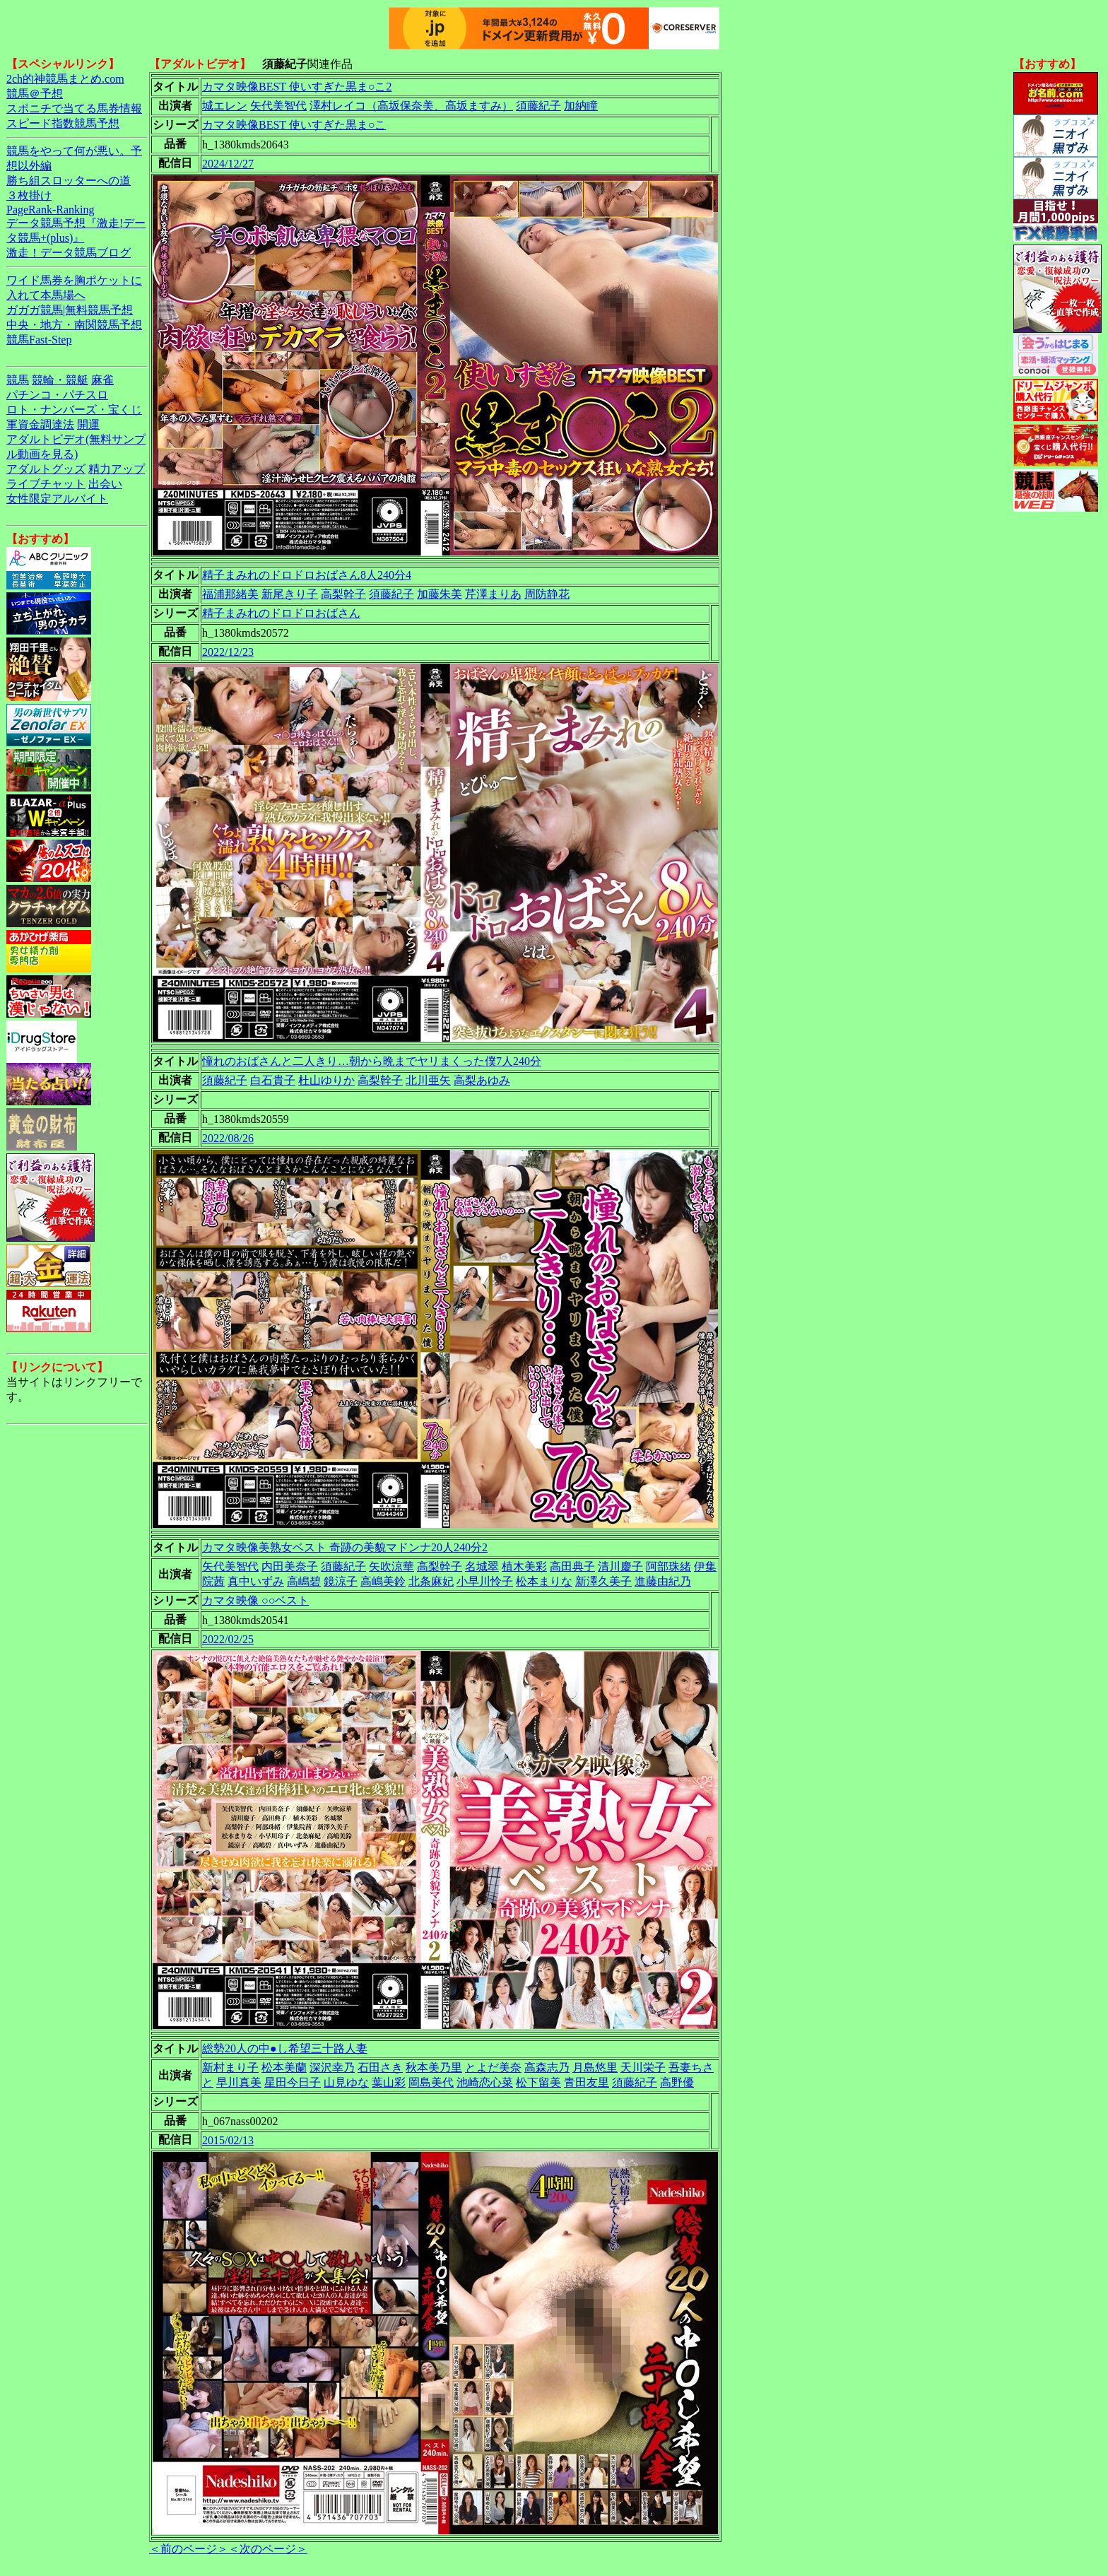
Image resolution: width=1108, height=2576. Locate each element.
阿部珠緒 (668, 1566)
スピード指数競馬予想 (62, 123)
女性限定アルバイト (57, 499)
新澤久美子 (603, 1581)
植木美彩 (524, 1566)
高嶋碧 (304, 1581)
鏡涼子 (341, 1581)
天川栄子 (643, 2068)
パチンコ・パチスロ (57, 395)
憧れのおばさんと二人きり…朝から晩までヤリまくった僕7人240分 (371, 1061)
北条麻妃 (431, 1581)
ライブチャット (46, 484)
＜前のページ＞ (188, 2549)
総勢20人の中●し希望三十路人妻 (284, 2048)
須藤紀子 (538, 106)
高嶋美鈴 (383, 1581)
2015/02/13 (228, 2140)
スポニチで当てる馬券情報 (74, 108)
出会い (105, 484)
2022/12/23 (228, 652)
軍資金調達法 (40, 424)
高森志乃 (547, 2068)
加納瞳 (581, 106)
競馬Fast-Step (38, 340)
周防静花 (547, 594)
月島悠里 (595, 2068)
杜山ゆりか (326, 1080)
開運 (88, 424)
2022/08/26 (228, 1138)
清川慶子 (620, 1566)
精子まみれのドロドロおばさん (281, 613)
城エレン (224, 106)
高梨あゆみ (482, 1080)
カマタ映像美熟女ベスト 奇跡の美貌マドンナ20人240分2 (345, 1547)
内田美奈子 (289, 1566)
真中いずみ (256, 1581)
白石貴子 (272, 1080)
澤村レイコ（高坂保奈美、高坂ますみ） (411, 106)
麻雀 (102, 380)
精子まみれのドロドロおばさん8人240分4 (306, 575)
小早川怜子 (484, 1581)
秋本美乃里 (434, 2068)
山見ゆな (346, 2082)
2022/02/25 (228, 1639)
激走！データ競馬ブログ (68, 253)
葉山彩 (389, 2082)
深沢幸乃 (332, 2068)
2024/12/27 (228, 164)
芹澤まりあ (493, 594)
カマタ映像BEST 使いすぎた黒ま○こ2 (297, 87)
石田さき (380, 2068)
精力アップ (116, 469)
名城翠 (482, 1566)
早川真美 (238, 2082)
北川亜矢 (428, 1080)
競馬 (17, 380)
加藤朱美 (439, 594)
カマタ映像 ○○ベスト (255, 1600)
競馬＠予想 (34, 94)
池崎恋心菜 (484, 2082)
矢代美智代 (278, 106)
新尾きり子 (289, 594)
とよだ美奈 (493, 2068)
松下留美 (538, 2082)
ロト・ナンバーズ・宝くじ (74, 410)
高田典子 (572, 1566)
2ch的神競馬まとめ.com (65, 79)
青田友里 (586, 2082)
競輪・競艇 (60, 380)
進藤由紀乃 (663, 1581)
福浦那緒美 (230, 594)
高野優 (677, 2082)
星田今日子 (292, 2082)
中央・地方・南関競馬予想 (74, 325)
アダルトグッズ (46, 469)
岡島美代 (431, 2082)
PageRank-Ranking (50, 210)
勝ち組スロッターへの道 (68, 181)
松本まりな (544, 1581)
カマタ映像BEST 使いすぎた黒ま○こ (294, 125)
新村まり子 (230, 2068)
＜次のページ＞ (267, 2549)
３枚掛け (29, 195)
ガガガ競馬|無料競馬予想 (69, 310)
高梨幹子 (343, 594)
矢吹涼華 (391, 1566)
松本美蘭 (284, 2068)
